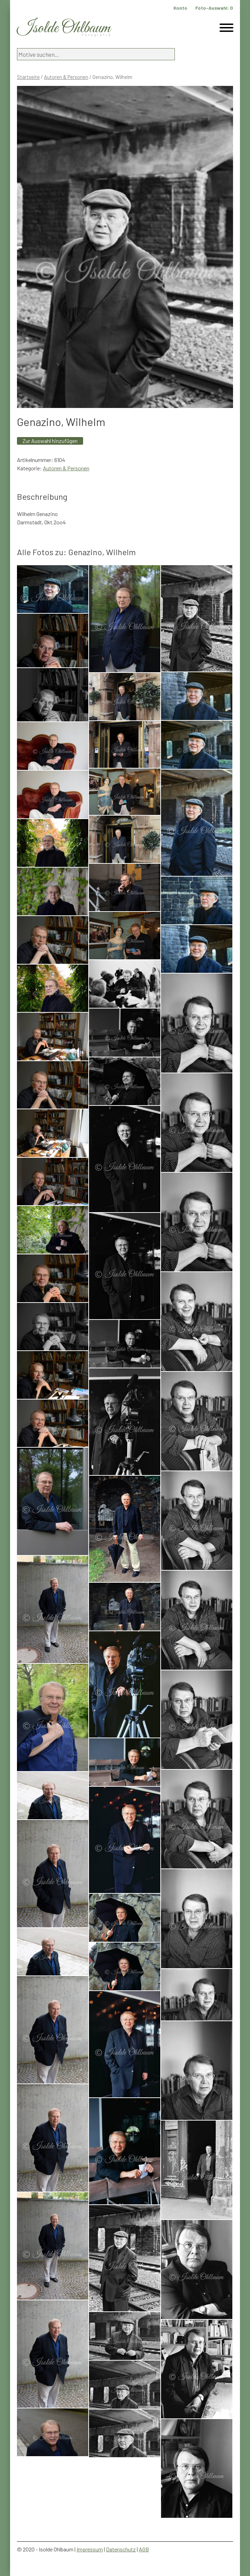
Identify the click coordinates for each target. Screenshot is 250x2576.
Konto (180, 8)
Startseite (28, 77)
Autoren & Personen (66, 77)
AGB (144, 2549)
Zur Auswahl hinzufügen (50, 440)
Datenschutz (121, 2549)
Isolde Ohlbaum (63, 28)
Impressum (90, 2549)
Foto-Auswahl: (214, 8)
